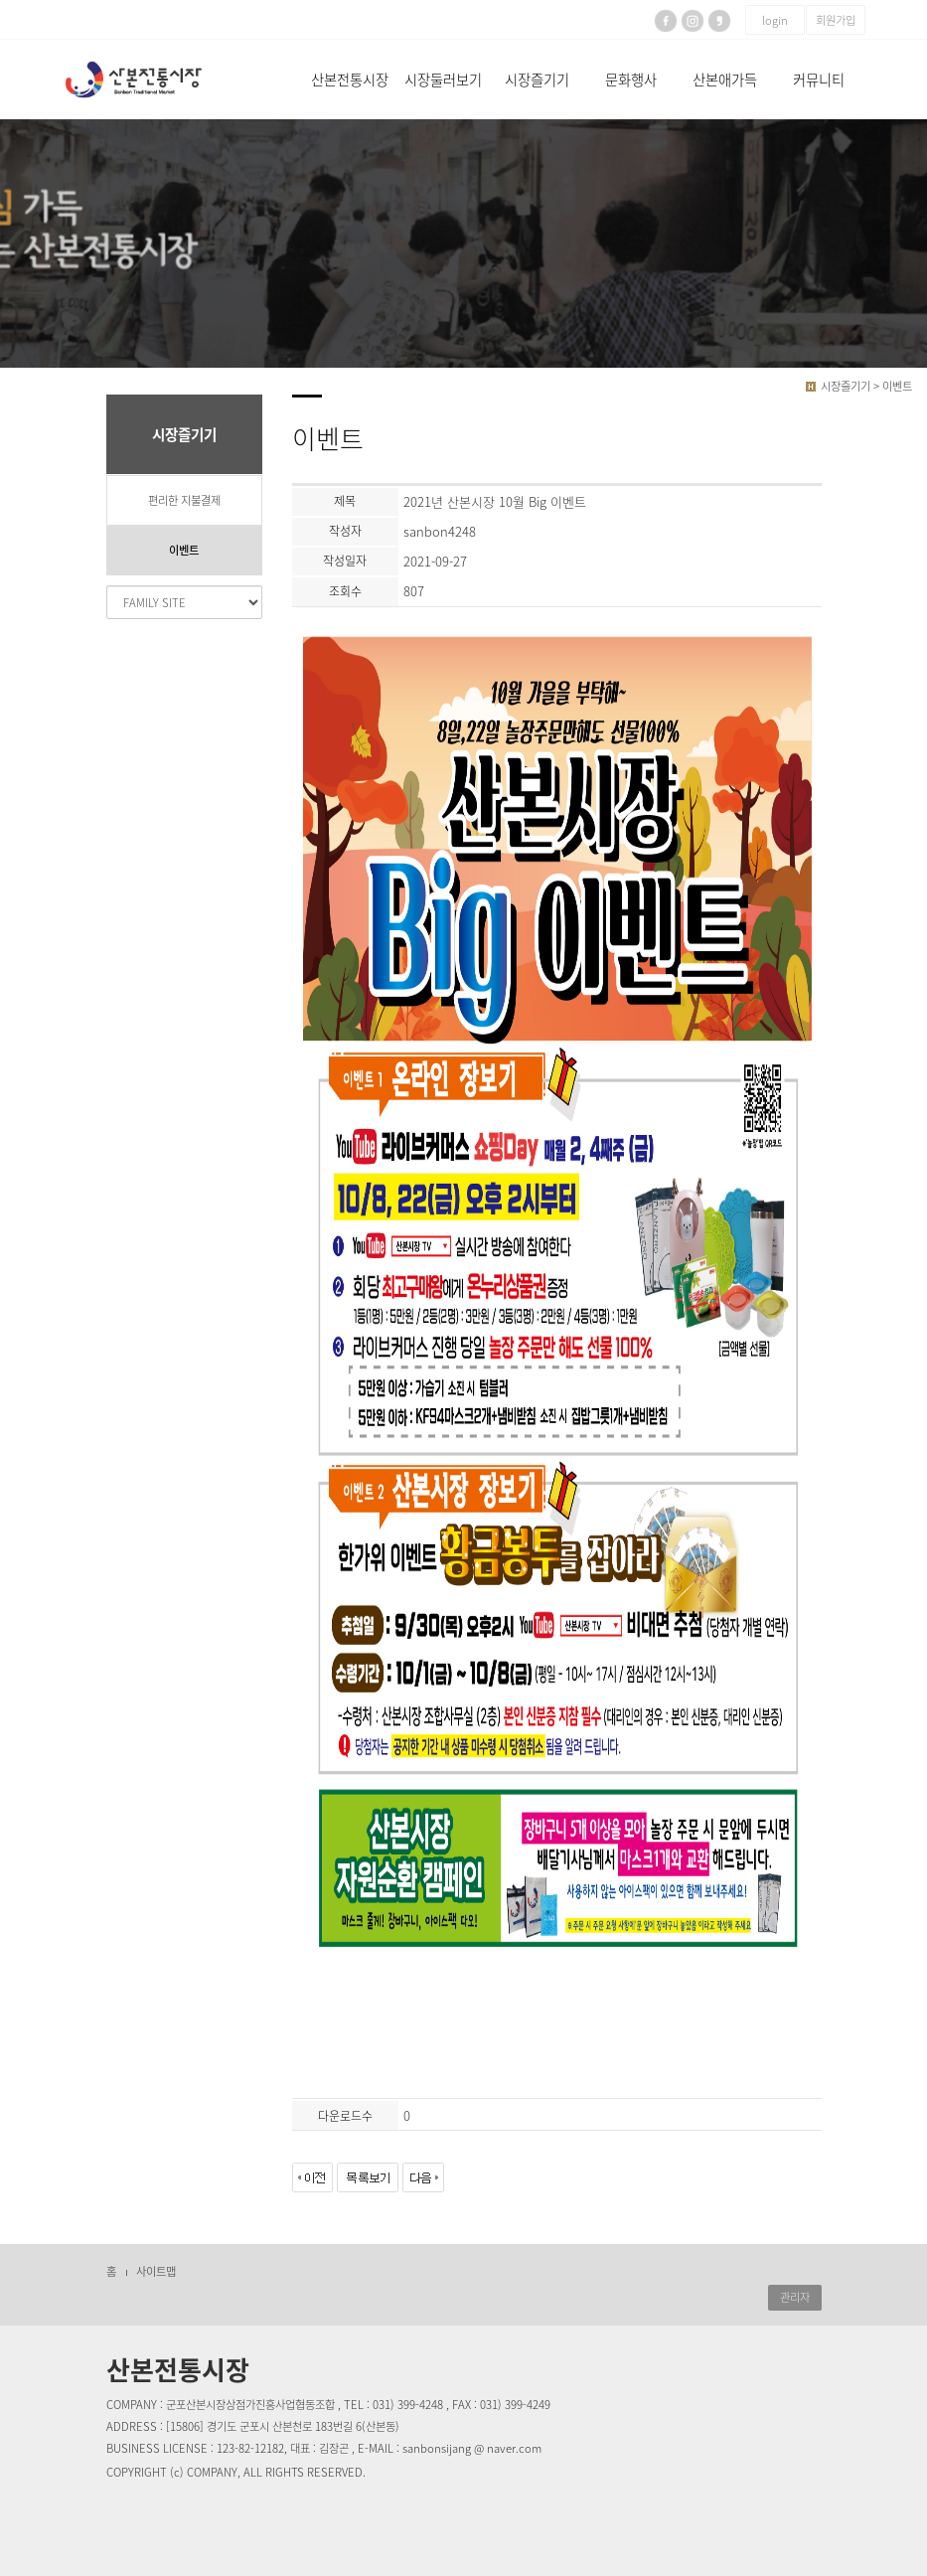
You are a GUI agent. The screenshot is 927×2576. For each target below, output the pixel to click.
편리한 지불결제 (184, 500)
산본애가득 (725, 79)
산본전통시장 (349, 79)
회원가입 (835, 20)
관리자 (795, 2297)
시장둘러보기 (443, 79)
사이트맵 (156, 2271)
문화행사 (631, 79)
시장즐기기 (537, 79)
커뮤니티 (819, 79)
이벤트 (184, 550)
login (775, 20)
